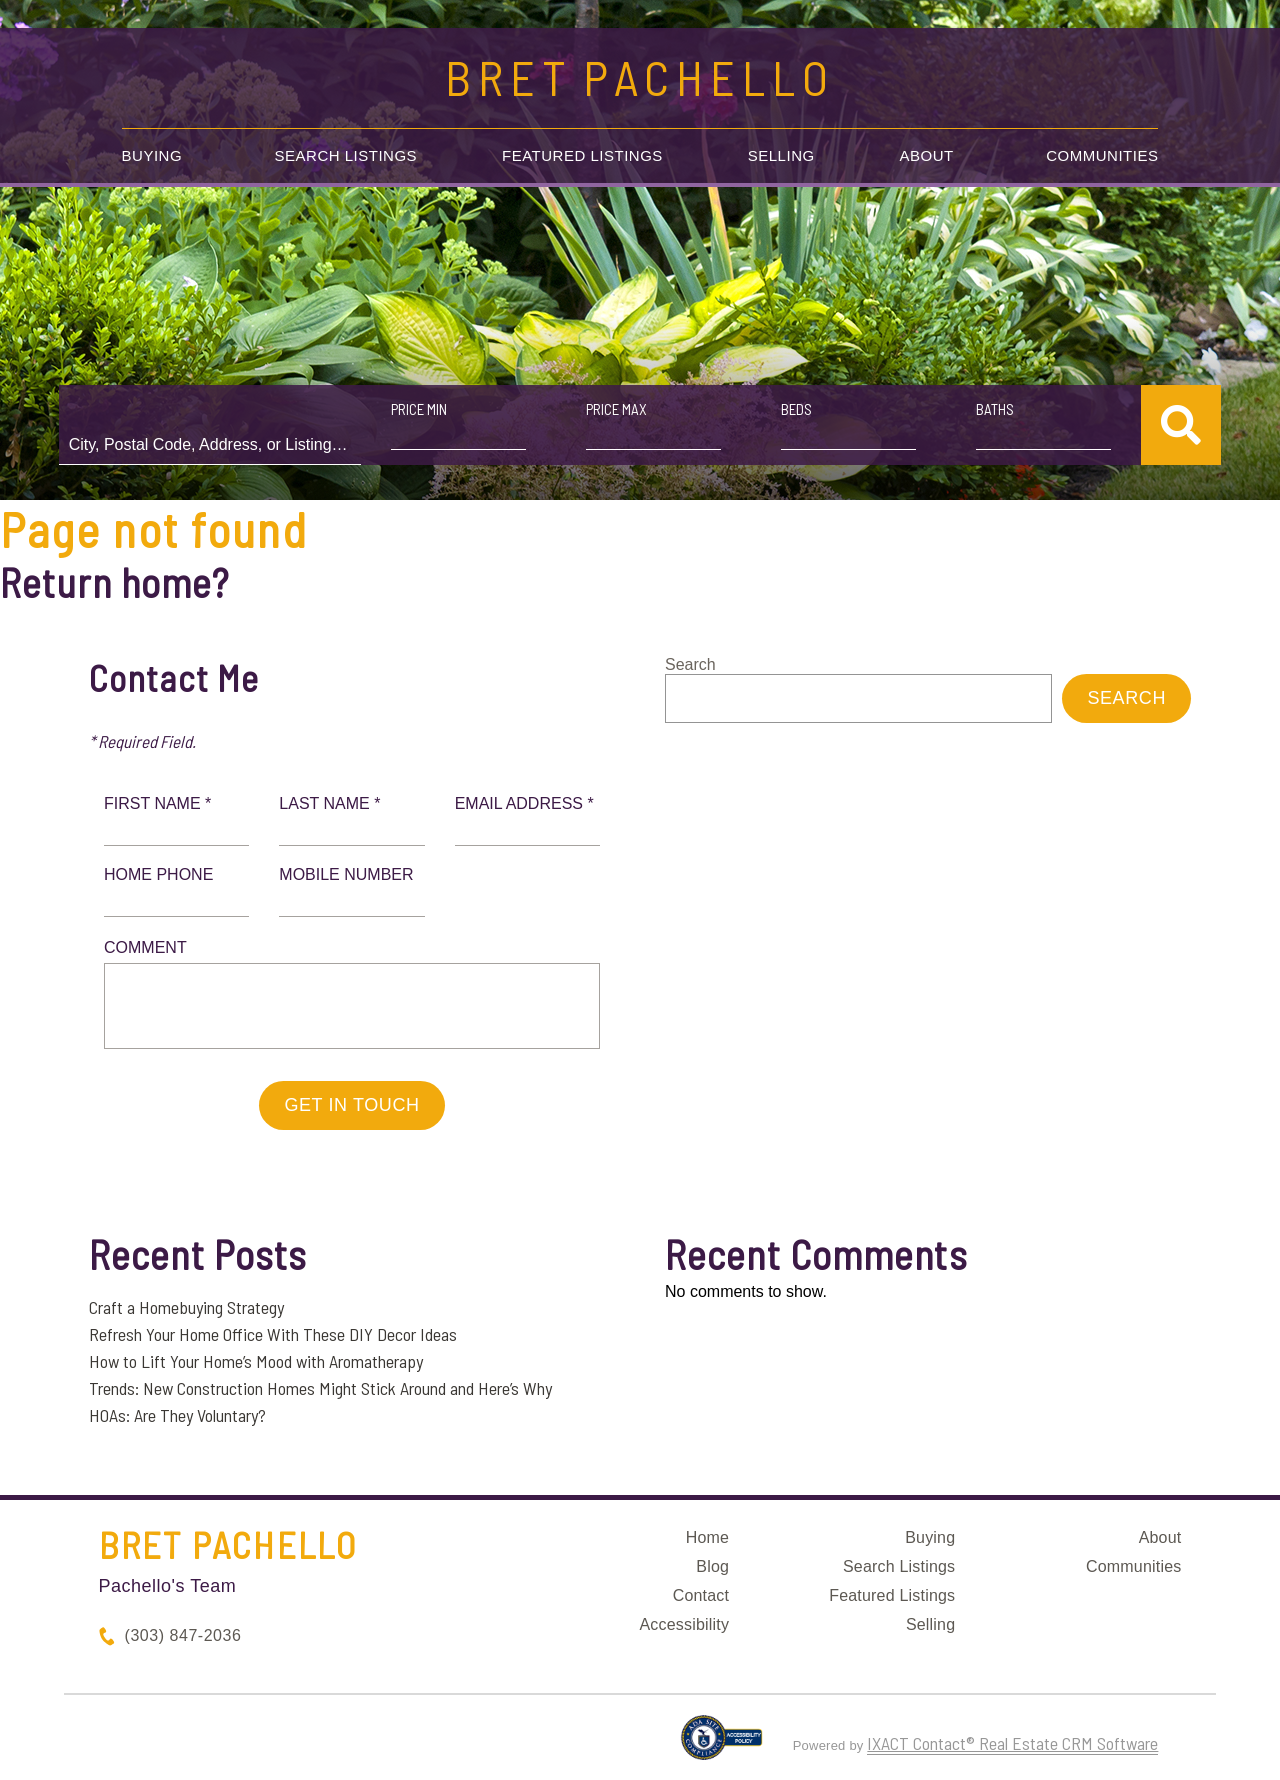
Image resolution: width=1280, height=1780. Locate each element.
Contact (701, 1595)
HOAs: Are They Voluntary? (177, 1415)
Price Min (421, 409)
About (927, 155)
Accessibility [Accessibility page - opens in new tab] (684, 1624)
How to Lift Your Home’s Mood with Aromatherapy (256, 1361)
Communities (1102, 155)
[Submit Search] (1176, 425)
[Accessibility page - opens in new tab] (721, 1746)
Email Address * (524, 803)
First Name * (157, 803)
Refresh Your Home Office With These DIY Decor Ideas (273, 1334)
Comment (145, 947)
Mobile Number (346, 874)
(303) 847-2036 (183, 1635)
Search (690, 664)
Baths (992, 409)
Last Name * (329, 803)
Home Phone (158, 874)
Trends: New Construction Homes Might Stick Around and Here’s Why (320, 1388)
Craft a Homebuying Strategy (186, 1307)
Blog (712, 1566)
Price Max (616, 409)
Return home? (114, 582)
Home (707, 1537)
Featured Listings (582, 155)
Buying (152, 155)
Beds (794, 409)
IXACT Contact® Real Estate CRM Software (1012, 1743)
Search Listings (346, 155)
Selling (781, 155)
